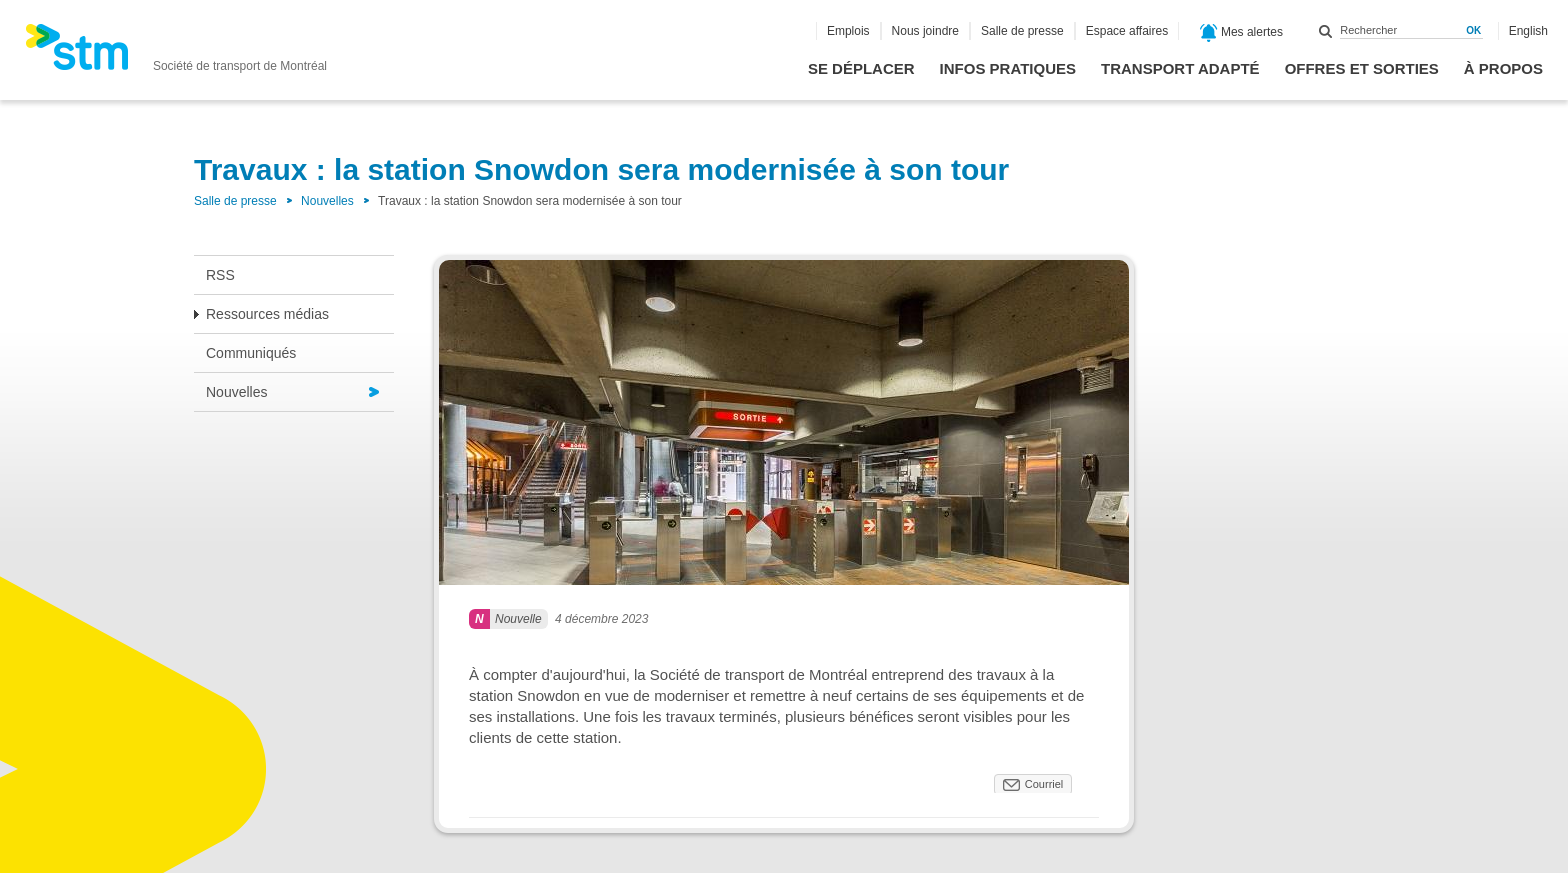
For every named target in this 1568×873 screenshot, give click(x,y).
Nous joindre (925, 31)
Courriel (1044, 784)
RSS (220, 275)
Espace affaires (1127, 31)
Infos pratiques (1008, 68)
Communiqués (251, 353)
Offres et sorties (1362, 68)
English (1528, 31)
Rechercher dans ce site (1326, 31)
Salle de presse (1022, 31)
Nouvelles (327, 201)
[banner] (176, 53)
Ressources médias (267, 314)
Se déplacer (861, 68)
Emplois (848, 31)
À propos (1503, 68)
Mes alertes (1241, 33)
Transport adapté (1180, 68)
